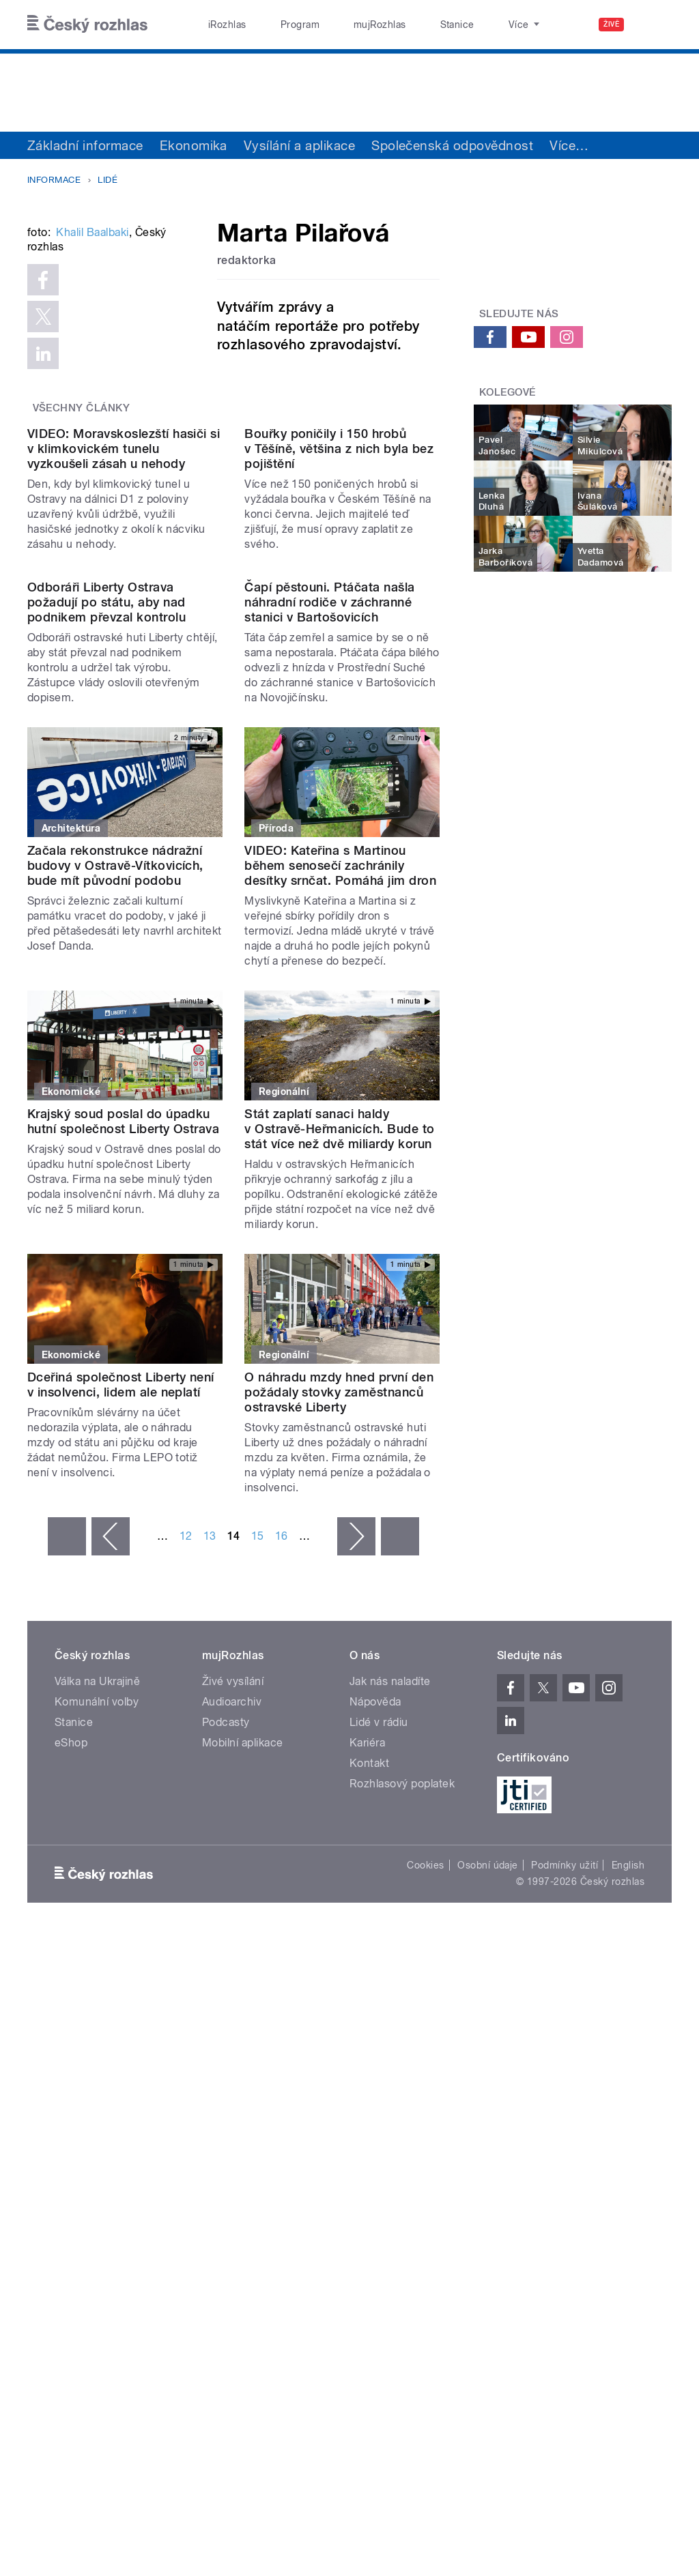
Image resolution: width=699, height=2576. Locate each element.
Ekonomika (193, 145)
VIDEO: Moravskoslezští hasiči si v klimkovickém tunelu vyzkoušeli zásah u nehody (123, 723)
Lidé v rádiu (379, 2106)
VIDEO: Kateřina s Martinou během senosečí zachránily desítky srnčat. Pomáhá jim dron (340, 1249)
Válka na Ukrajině (97, 2065)
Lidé (107, 180)
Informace (54, 180)
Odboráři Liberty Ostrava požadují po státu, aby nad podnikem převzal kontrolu (106, 987)
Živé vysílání (232, 2065)
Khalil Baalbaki (92, 397)
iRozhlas (220, 24)
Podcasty (226, 2106)
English (628, 2249)
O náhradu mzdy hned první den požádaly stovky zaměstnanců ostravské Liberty (338, 1776)
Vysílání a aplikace (299, 145)
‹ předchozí (110, 1920)
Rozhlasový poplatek (402, 2167)
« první (67, 1920)
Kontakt (369, 2147)
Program (278, 24)
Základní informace (85, 145)
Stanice (408, 24)
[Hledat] (653, 24)
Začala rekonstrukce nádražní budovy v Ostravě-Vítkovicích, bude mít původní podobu (115, 1249)
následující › (356, 1920)
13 (209, 1920)
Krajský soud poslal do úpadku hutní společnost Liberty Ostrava (123, 1505)
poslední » (400, 1920)
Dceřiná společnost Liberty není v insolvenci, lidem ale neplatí (120, 1768)
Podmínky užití (564, 2249)
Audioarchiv (231, 2085)
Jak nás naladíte (390, 2065)
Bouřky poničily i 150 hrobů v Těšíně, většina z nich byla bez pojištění (338, 723)
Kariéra (367, 2126)
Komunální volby (97, 2085)
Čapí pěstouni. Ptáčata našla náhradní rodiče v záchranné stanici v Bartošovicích (329, 987)
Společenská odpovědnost (452, 145)
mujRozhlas (345, 24)
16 (281, 1920)
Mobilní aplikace (242, 2126)
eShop (71, 2126)
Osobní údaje (487, 2249)
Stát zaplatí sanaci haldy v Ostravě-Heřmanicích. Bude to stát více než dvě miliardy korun (339, 1513)
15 (257, 1920)
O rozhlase (471, 24)
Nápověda (375, 2085)
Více (569, 145)
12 (186, 1920)
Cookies (425, 2249)
